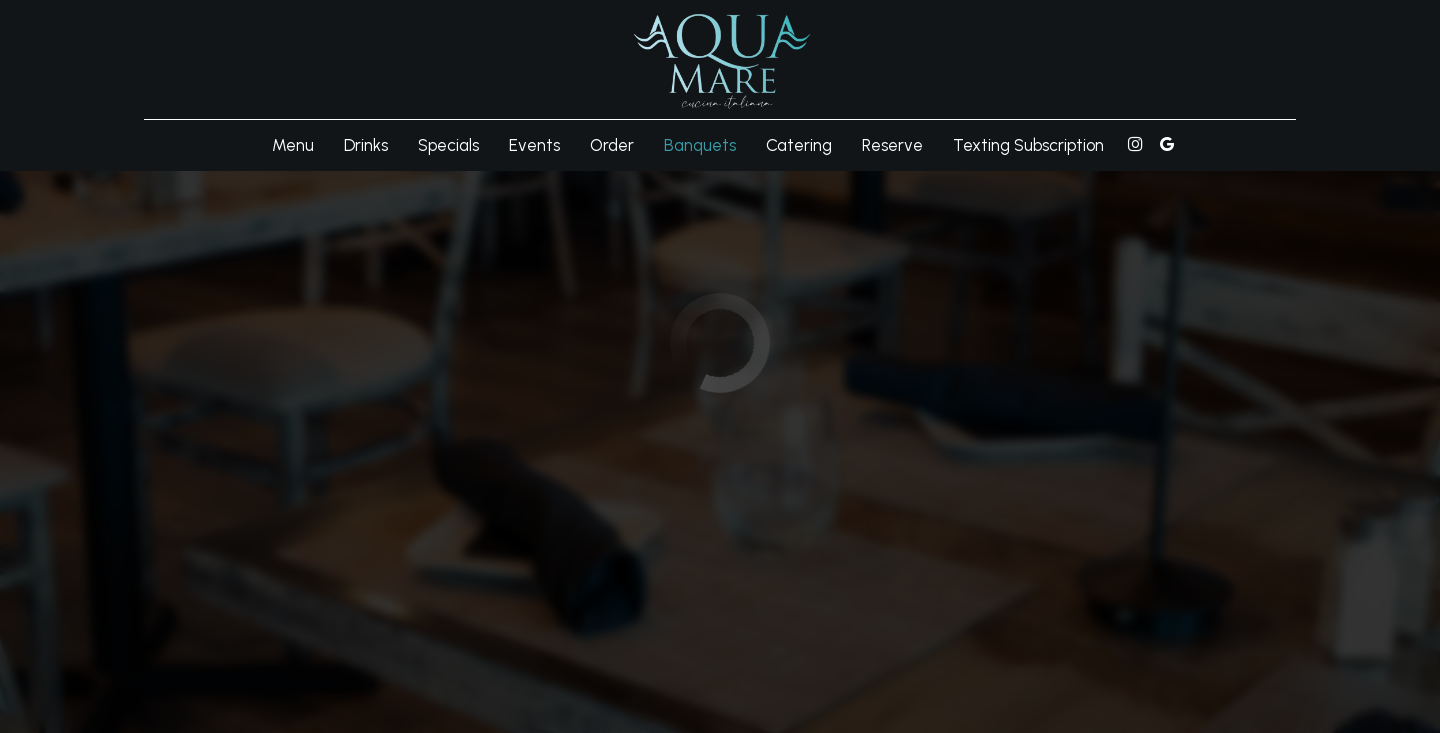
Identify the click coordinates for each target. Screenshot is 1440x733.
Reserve (892, 145)
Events (534, 145)
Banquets (700, 145)
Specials (448, 145)
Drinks (366, 145)
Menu (293, 145)
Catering (799, 145)
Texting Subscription (1028, 145)
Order (612, 145)
